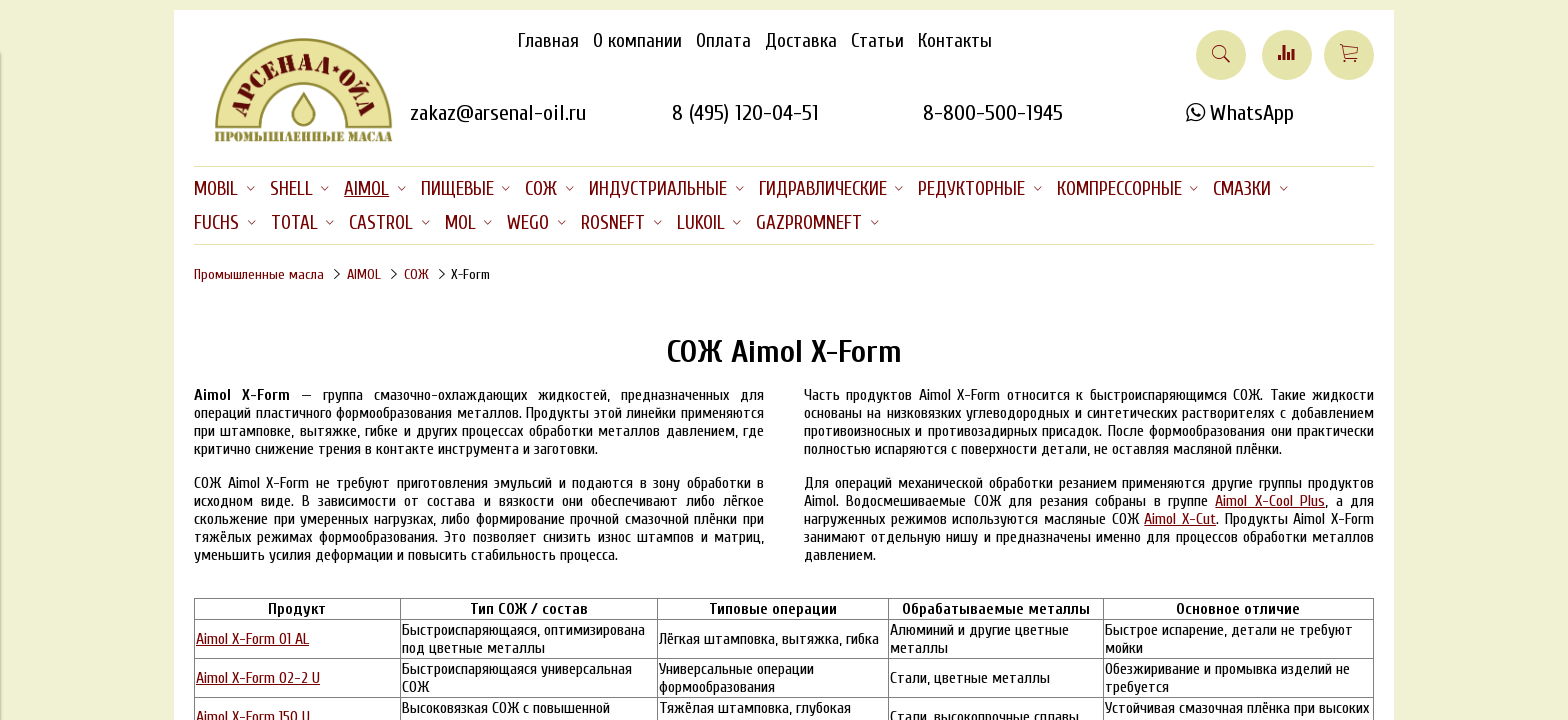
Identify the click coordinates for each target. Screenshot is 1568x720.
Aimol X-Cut (1180, 519)
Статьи (877, 41)
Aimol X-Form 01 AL (252, 639)
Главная (548, 41)
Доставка (801, 41)
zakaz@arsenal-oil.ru (498, 113)
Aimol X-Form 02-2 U (258, 678)
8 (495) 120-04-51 (745, 113)
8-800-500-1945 (993, 113)
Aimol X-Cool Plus (1270, 501)
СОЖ (416, 274)
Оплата (723, 41)
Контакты (955, 41)
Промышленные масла (259, 274)
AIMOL (364, 274)
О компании (637, 41)
